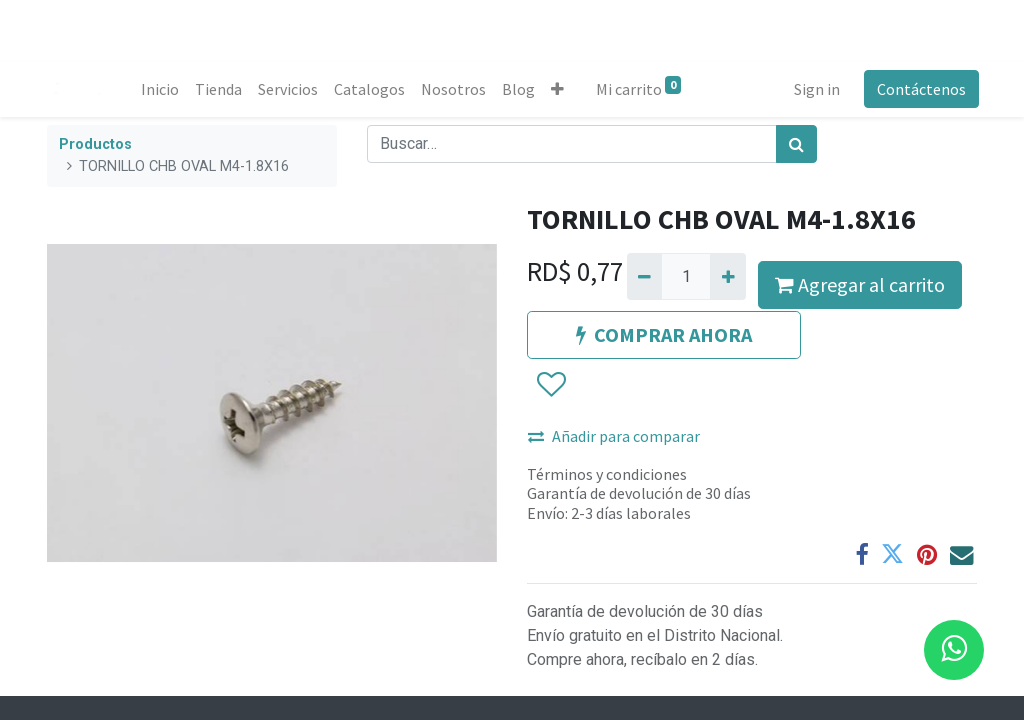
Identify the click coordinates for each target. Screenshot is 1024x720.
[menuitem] (162, 89)
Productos (95, 144)
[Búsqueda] (796, 144)
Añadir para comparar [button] (614, 436)
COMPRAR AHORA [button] (664, 334)
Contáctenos (919, 89)
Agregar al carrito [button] (860, 284)
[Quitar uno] (644, 276)
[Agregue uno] (727, 276)
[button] (559, 89)
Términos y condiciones (607, 474)
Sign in (815, 89)
